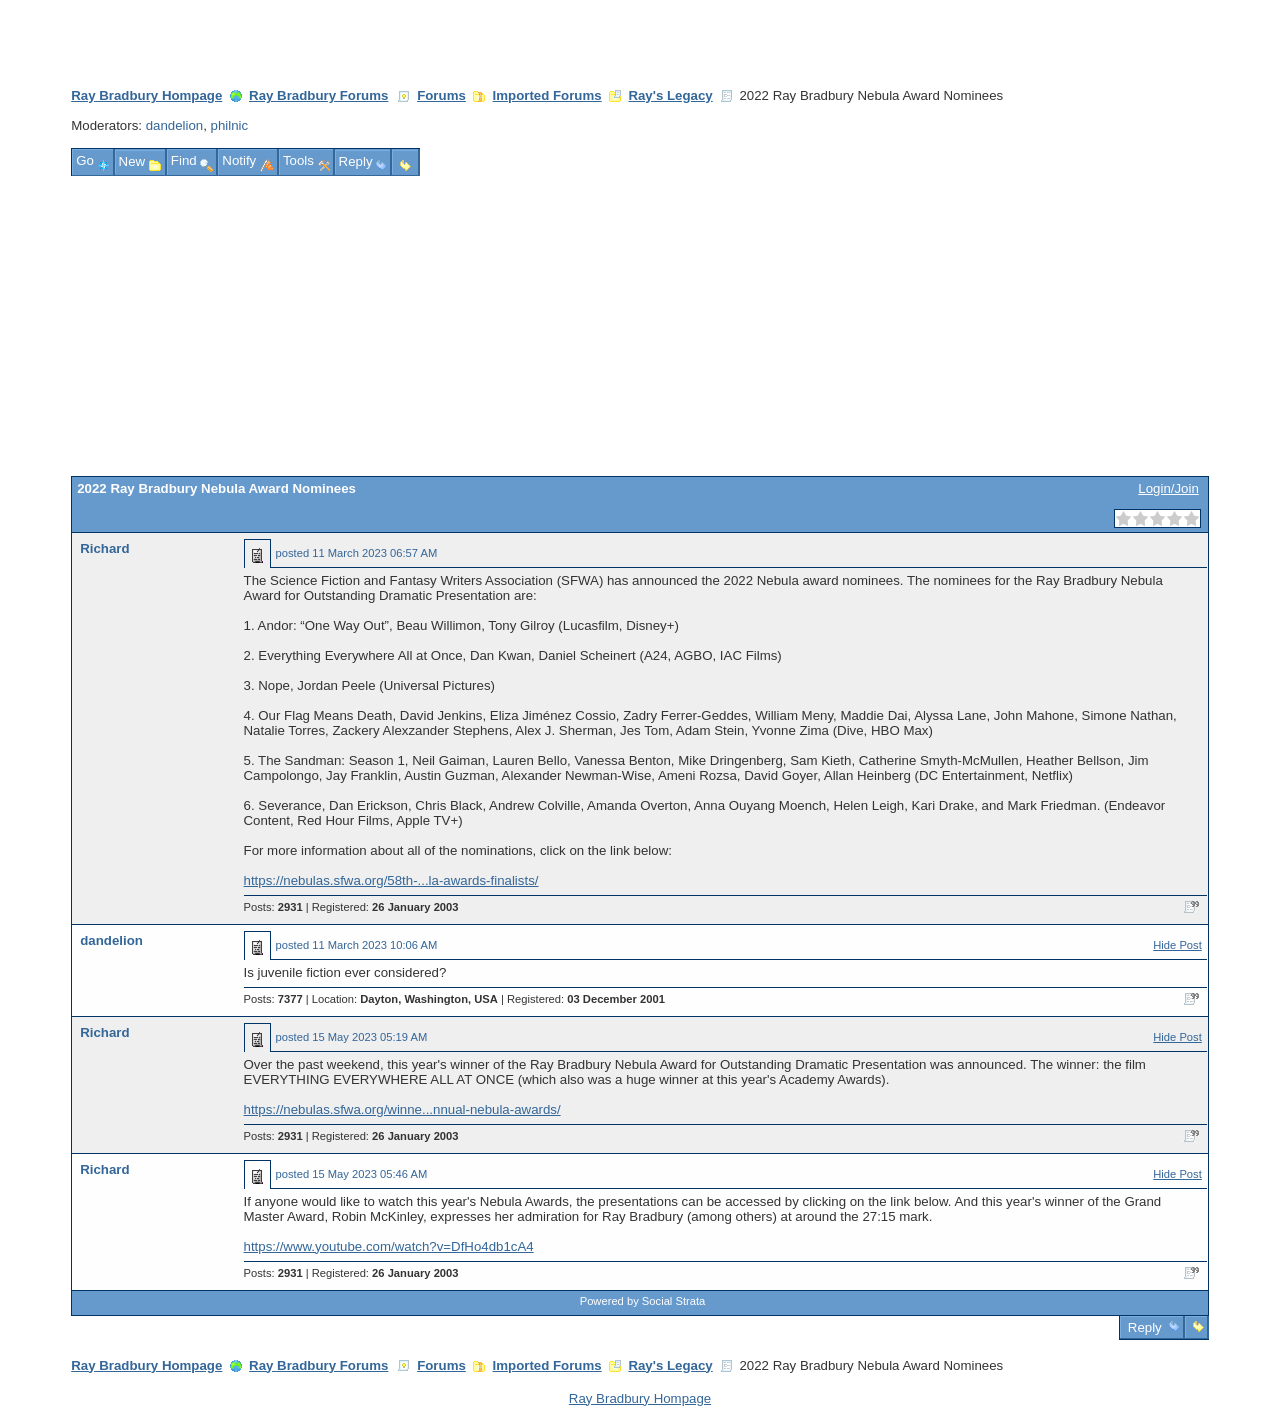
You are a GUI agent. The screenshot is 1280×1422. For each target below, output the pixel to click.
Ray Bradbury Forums (318, 95)
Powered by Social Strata (643, 1301)
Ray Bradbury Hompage (146, 95)
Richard (104, 548)
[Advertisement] (640, 326)
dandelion (175, 125)
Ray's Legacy (670, 95)
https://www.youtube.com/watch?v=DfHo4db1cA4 (389, 1246)
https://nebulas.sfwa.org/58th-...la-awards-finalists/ (391, 880)
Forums (441, 95)
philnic (230, 125)
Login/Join (1168, 488)
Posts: (273, 907)
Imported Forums (547, 95)
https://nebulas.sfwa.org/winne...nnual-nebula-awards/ (402, 1109)
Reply (1144, 1327)
